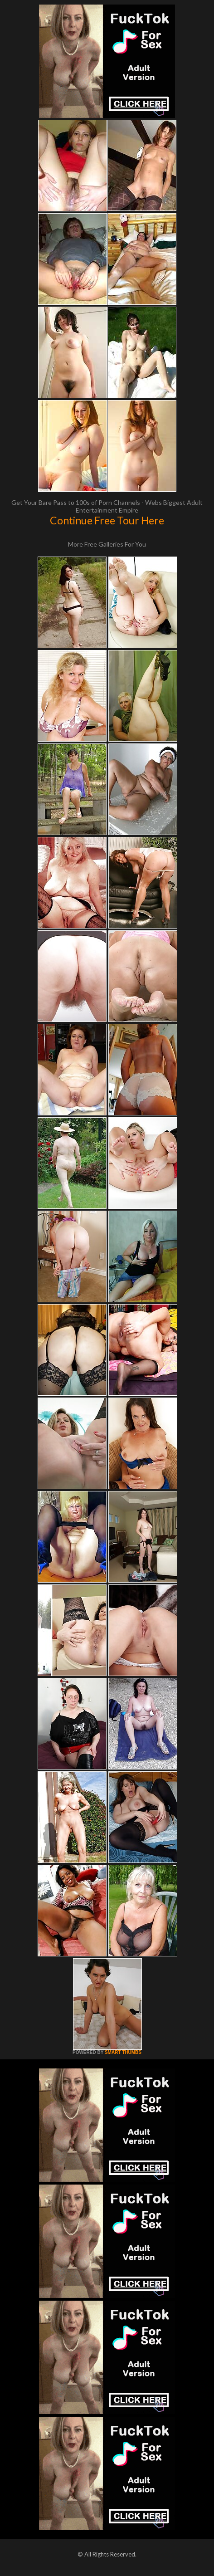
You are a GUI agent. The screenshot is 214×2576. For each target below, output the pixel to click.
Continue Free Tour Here (107, 520)
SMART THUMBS (123, 2052)
